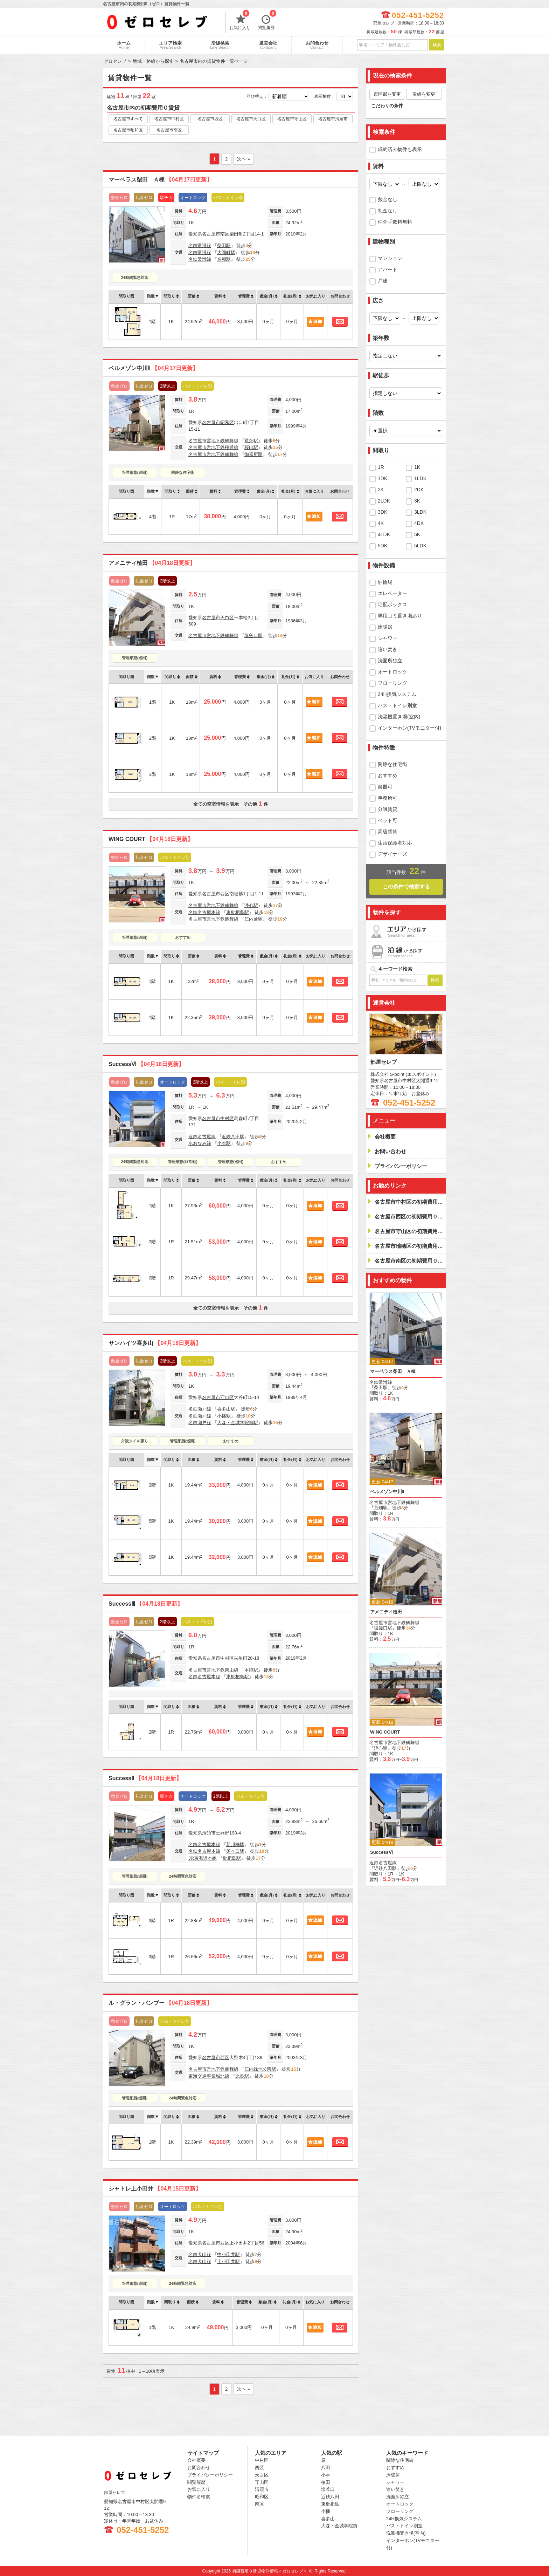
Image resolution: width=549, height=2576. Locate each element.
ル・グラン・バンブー (160, 2003)
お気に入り (239, 21)
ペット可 (387, 820)
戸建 (383, 280)
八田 (325, 2467)
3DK (382, 512)
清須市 (209, 1833)
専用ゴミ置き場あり (400, 616)
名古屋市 (211, 234)
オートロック (392, 672)
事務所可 (387, 798)
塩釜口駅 (253, 635)
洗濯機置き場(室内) (399, 716)
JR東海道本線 (202, 1858)
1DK (382, 478)
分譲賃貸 (387, 809)
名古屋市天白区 (251, 118)
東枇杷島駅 (237, 912)
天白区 (227, 617)
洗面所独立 (390, 660)
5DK (382, 545)
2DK (419, 489)
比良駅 (242, 2076)
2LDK (384, 501)
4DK (419, 523)
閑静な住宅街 (182, 472)
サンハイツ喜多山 (155, 1343)
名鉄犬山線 (199, 2254)
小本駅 (224, 1143)
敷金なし (387, 199)
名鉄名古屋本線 (204, 912)
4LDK (384, 534)
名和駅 (224, 259)
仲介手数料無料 (395, 222)
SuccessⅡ (145, 1778)
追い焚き (387, 649)
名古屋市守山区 (292, 118)
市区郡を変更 (387, 94)
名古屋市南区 (169, 130)
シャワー (387, 638)
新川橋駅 (235, 1844)
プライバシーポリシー (210, 2475)
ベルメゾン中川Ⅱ (153, 368)
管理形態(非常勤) (182, 1162)
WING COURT (151, 839)
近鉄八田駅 (233, 1136)
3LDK (420, 512)
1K (417, 467)
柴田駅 (224, 245)
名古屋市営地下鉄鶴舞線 (213, 440)
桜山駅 (251, 447)
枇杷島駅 (232, 1858)
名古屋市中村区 (169, 118)
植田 (325, 2482)
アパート (387, 269)
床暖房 (385, 627)
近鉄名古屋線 (202, 1136)
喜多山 (328, 2518)
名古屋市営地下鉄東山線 (213, 1670)
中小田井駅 (228, 2254)
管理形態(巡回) (134, 472)
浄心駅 (251, 905)
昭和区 (227, 422)
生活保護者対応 (395, 843)
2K (381, 489)
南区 (224, 234)
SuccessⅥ (146, 1064)
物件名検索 (198, 2496)
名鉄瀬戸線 (199, 1409)
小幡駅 (224, 1416)
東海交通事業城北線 (208, 2076)
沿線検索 (220, 44)
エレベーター (392, 593)
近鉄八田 (330, 2496)
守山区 (227, 1397)
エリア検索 (170, 44)
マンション (390, 258)
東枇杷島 (330, 2504)
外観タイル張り (134, 1441)
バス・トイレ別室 (397, 705)
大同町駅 (226, 252)
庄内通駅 (253, 919)
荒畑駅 (251, 440)
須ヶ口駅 (235, 1851)
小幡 (325, 2511)
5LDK (420, 545)
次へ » (243, 159)
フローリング (392, 683)
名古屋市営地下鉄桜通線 (213, 447)
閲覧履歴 (267, 21)
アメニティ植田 (152, 563)
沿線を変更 (423, 94)
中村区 (227, 1118)
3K (417, 501)
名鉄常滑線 (199, 245)
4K (381, 523)
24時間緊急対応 (134, 277)
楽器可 (385, 787)
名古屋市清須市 (333, 118)
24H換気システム (397, 694)
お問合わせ (317, 44)
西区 (224, 893)
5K (417, 534)
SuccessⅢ (146, 1604)
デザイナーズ (392, 854)
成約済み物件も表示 (400, 149)
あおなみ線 (199, 1143)
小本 (325, 2475)
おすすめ (182, 937)
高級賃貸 (387, 831)
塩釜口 (328, 2489)
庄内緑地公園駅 (260, 2069)
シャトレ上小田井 (155, 2189)
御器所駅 (253, 454)
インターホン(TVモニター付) (409, 728)
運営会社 (268, 44)
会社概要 (196, 2460)
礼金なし (387, 210)
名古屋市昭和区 (128, 130)
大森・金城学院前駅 (237, 1422)
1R (381, 467)
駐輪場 (385, 582)
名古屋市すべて (128, 118)
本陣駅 (251, 1670)
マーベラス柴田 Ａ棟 (160, 180)
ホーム (124, 44)
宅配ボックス (392, 604)
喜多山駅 (226, 1409)
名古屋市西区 (210, 118)
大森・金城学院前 (339, 2525)
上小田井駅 (228, 2261)
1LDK (420, 478)
